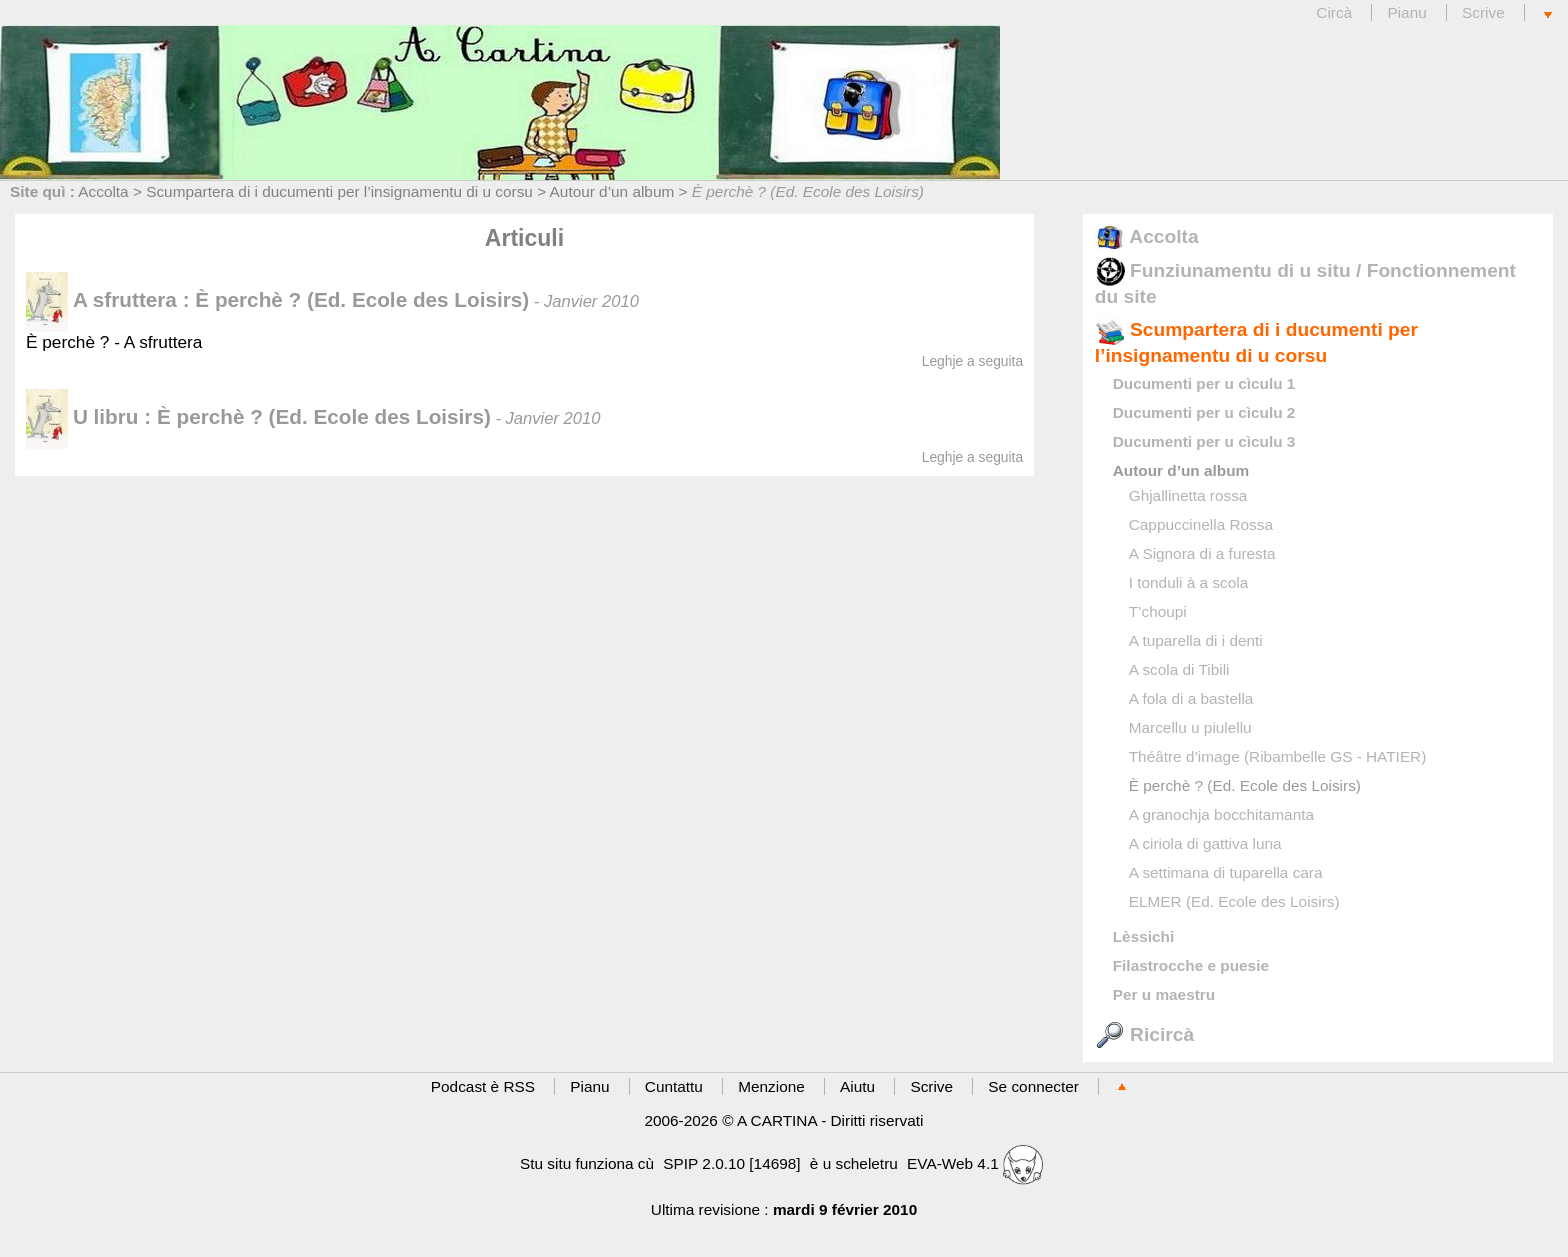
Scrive (1483, 12)
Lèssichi (1143, 936)
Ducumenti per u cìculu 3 (1204, 441)
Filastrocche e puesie (1191, 965)
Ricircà (1144, 1034)
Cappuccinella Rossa (1201, 524)
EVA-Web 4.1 (975, 1163)
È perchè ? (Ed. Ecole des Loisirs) (1245, 785)
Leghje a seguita (972, 361)
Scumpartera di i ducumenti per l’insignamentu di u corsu (339, 191)
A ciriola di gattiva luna (1205, 843)
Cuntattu (674, 1086)
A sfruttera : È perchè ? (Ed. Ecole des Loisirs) (277, 299)
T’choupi (1158, 611)
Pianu (1406, 12)
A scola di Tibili (1179, 669)
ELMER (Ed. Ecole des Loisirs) (1234, 901)
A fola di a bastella (1191, 698)
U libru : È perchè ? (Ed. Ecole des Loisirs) (258, 416)
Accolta (103, 191)
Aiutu (857, 1086)
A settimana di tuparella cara (1226, 872)
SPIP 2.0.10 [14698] (731, 1163)
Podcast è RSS (483, 1086)
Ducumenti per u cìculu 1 (1204, 383)
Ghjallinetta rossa (1188, 495)
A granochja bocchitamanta (1221, 814)
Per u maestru (1164, 994)
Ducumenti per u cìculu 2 (1204, 412)
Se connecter (1033, 1086)
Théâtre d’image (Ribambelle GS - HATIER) (1278, 756)
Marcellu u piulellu (1190, 727)
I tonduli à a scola (1189, 582)
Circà (1336, 12)
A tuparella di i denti (1196, 640)
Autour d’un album (612, 191)
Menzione (771, 1086)
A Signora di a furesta (1202, 553)
